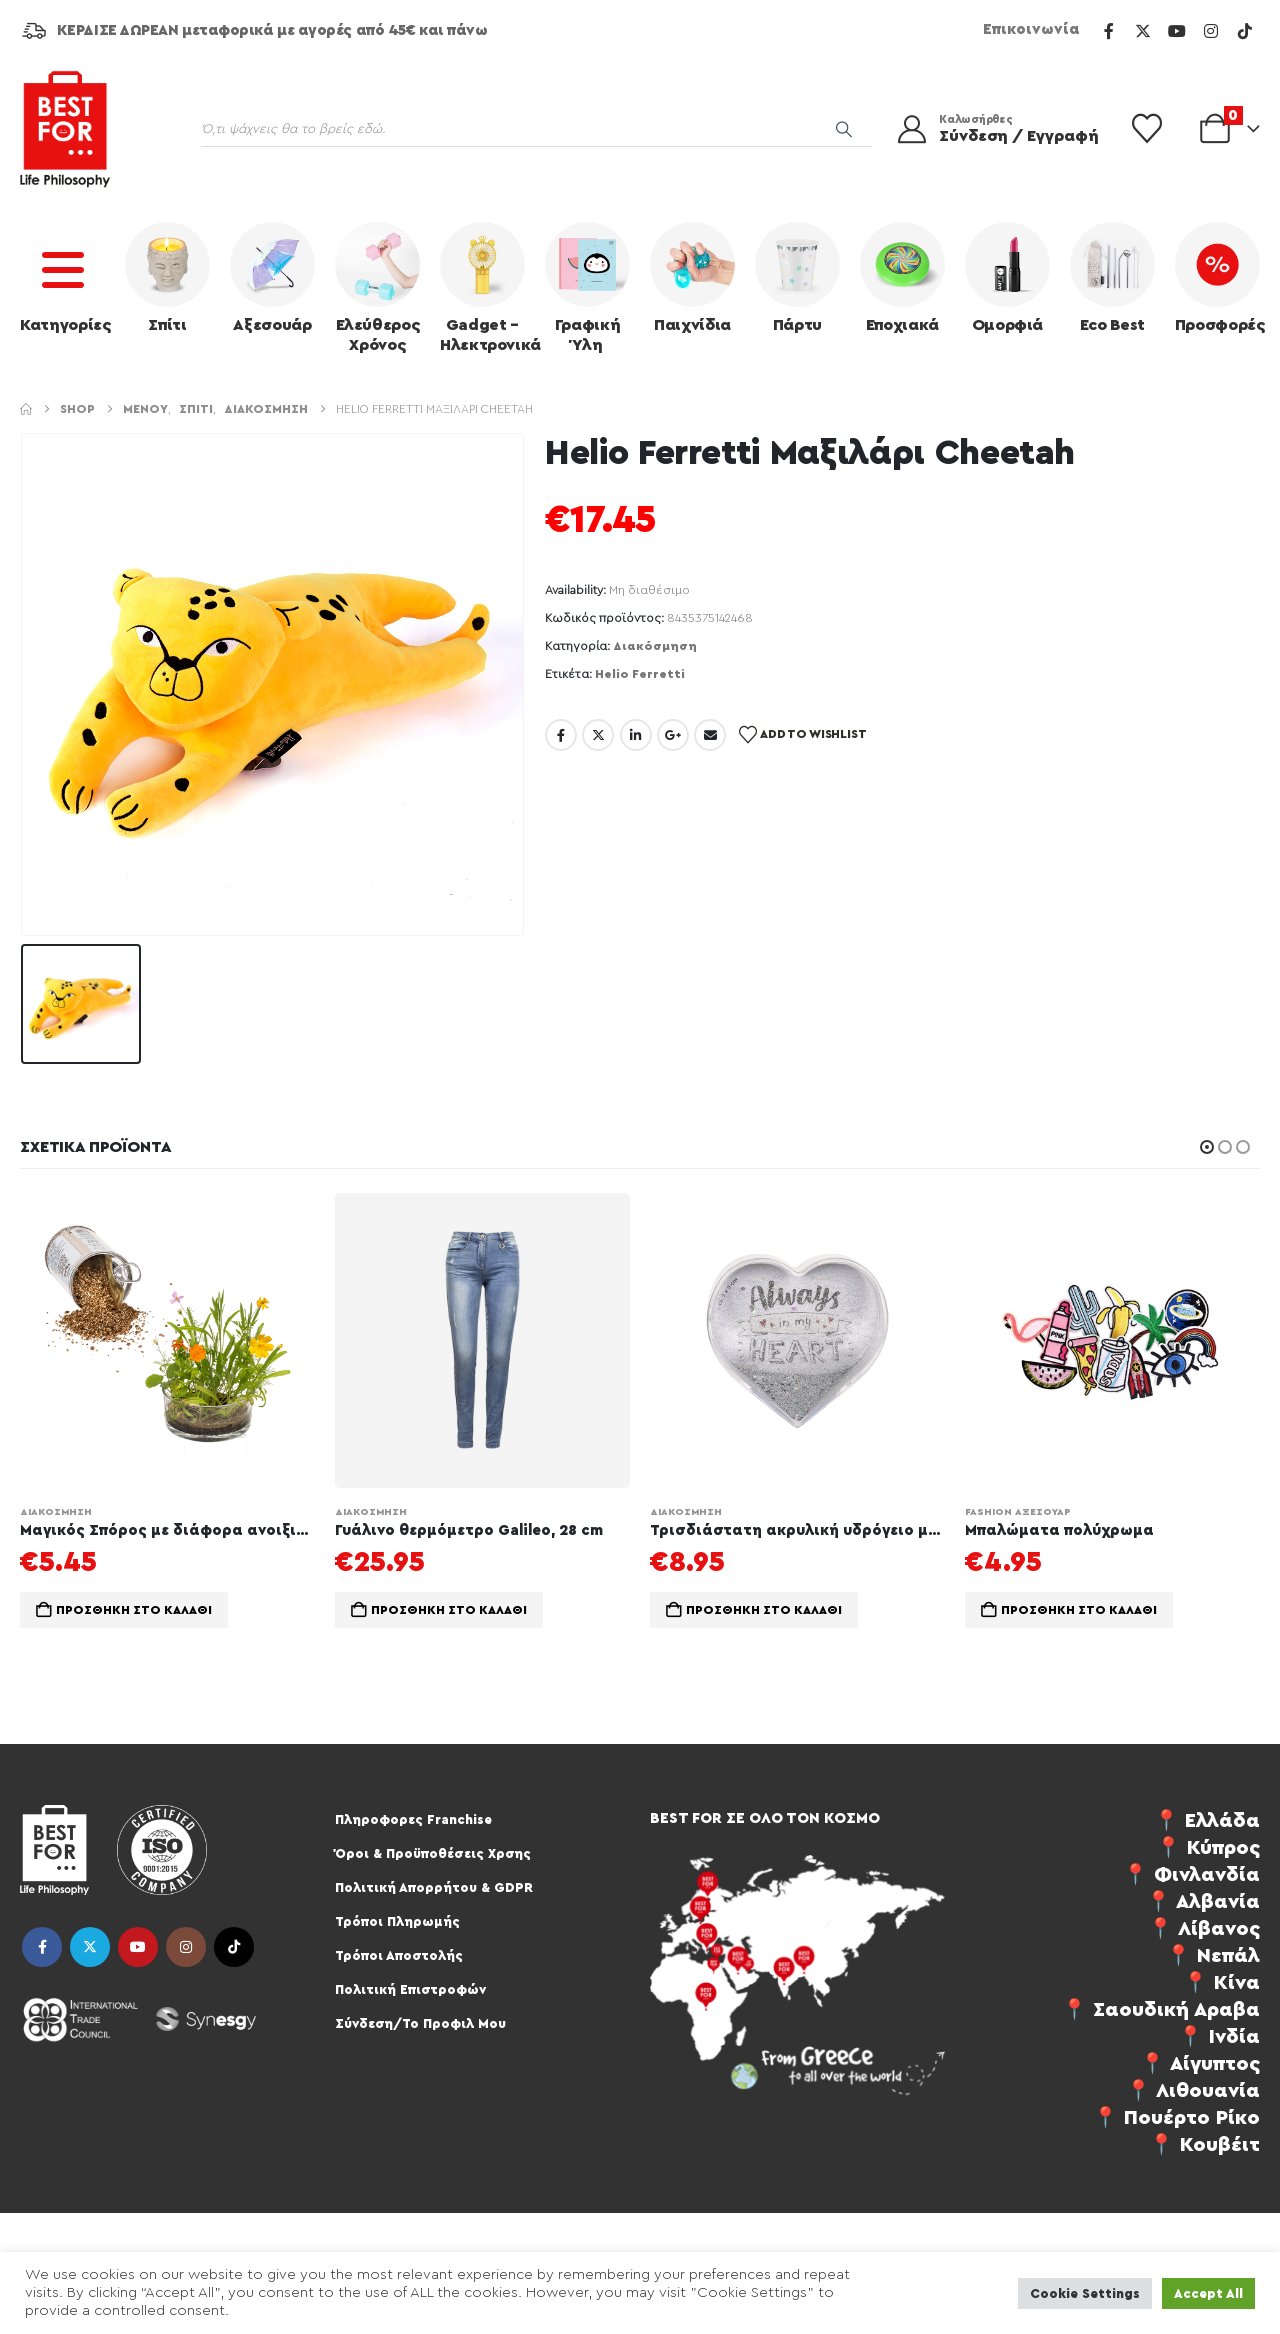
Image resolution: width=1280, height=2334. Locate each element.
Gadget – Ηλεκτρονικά (487, 287)
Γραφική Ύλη (587, 287)
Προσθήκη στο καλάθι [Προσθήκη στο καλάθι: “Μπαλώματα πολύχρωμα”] (1079, 1610)
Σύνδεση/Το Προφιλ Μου (420, 2023)
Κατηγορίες (65, 277)
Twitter (598, 735)
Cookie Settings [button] (1085, 2293)
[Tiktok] (1245, 31)
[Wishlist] (1147, 129)
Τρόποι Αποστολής (399, 1955)
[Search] (844, 129)
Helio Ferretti (640, 674)
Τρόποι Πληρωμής (397, 1921)
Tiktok (234, 1947)
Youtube (138, 1947)
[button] (1207, 1147)
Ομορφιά (1007, 277)
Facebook (561, 735)
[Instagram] (1211, 31)
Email (710, 735)
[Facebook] (1109, 31)
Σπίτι (167, 277)
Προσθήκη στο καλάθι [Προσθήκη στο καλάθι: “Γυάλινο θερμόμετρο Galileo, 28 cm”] (449, 1610)
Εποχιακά (902, 277)
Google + (673, 735)
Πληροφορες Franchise (413, 1819)
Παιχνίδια (692, 277)
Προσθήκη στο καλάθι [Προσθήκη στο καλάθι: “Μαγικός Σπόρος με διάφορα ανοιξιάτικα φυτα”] (134, 1610)
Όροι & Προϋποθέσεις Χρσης (433, 1853)
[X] (1143, 31)
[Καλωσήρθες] (994, 129)
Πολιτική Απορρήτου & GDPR (434, 1887)
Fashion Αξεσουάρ (1018, 1512)
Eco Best (1112, 277)
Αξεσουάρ (272, 277)
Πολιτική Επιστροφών (410, 1989)
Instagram (186, 1947)
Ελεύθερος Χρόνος (377, 287)
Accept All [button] (1208, 2293)
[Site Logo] (65, 129)
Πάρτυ (797, 277)
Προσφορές (1220, 277)
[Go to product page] (167, 1340)
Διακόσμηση (655, 646)
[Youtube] (1177, 31)
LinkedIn (636, 735)
